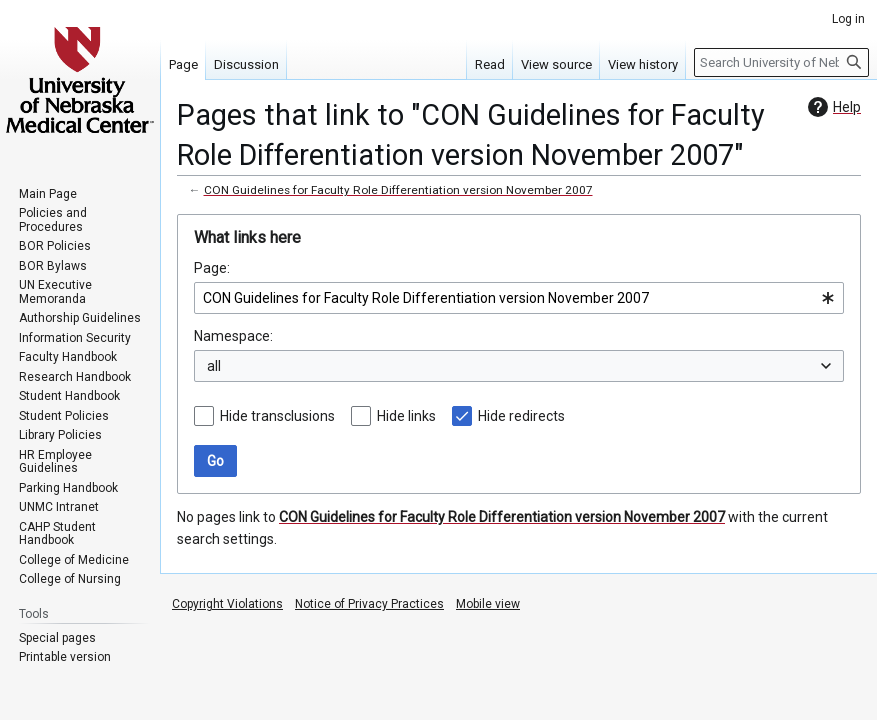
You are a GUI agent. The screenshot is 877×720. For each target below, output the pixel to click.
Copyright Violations (227, 604)
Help (832, 107)
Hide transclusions (277, 416)
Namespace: (233, 336)
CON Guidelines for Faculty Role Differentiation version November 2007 (398, 190)
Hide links (406, 416)
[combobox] (519, 298)
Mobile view (488, 604)
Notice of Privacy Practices (369, 604)
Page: (212, 268)
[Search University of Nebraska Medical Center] (781, 62)
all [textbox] (214, 366)
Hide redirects (521, 416)
